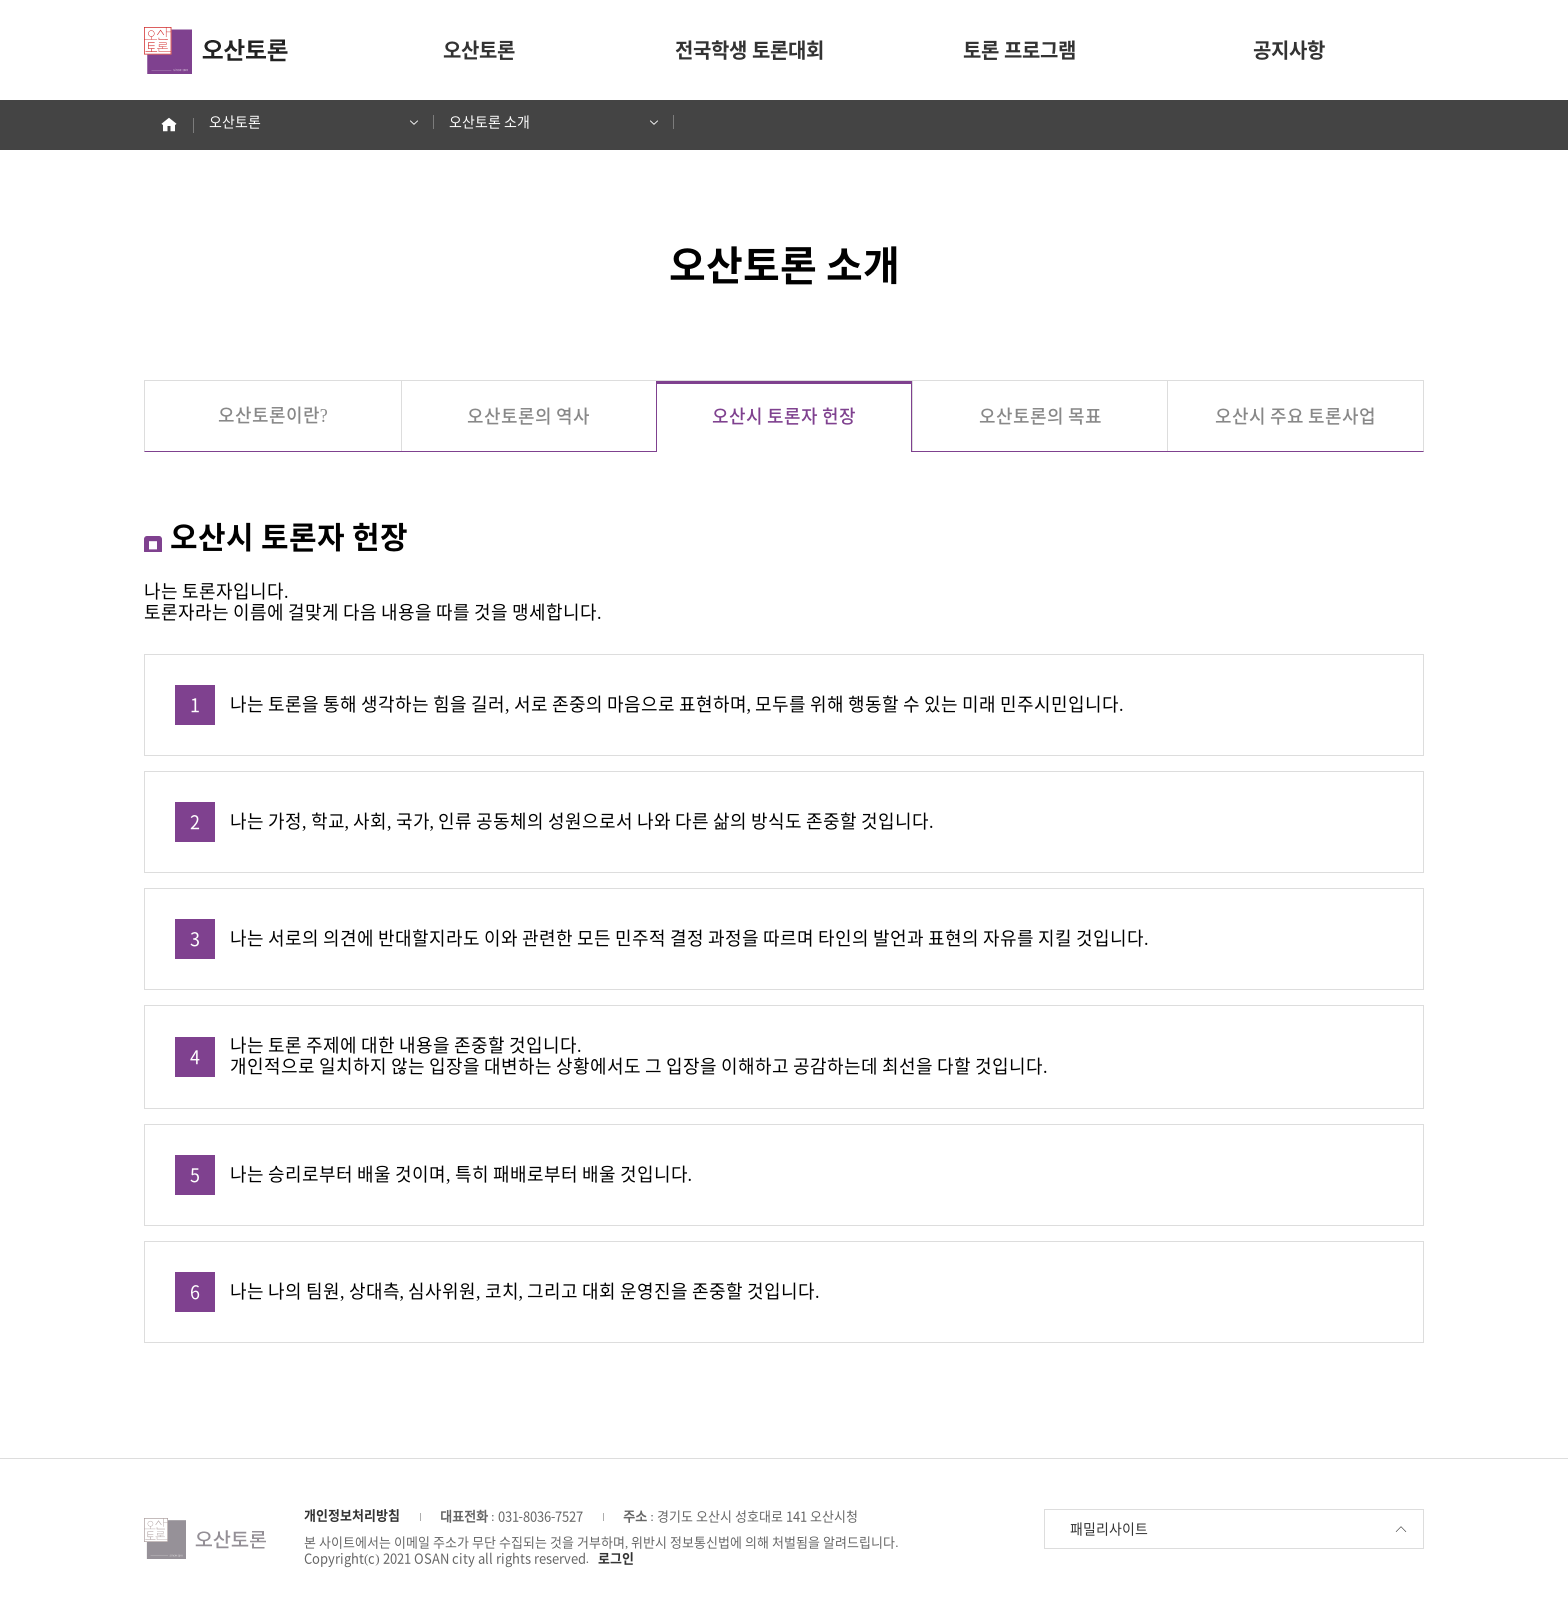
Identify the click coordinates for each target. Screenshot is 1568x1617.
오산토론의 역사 (528, 416)
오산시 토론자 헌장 (784, 416)
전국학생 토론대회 (749, 50)
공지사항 (1289, 50)
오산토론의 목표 (1040, 416)
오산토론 (479, 50)
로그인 (616, 1558)
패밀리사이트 (1239, 1529)
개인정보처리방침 (352, 1515)
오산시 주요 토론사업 (1295, 416)
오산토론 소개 (546, 122)
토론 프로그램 (1019, 50)
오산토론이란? (273, 415)
